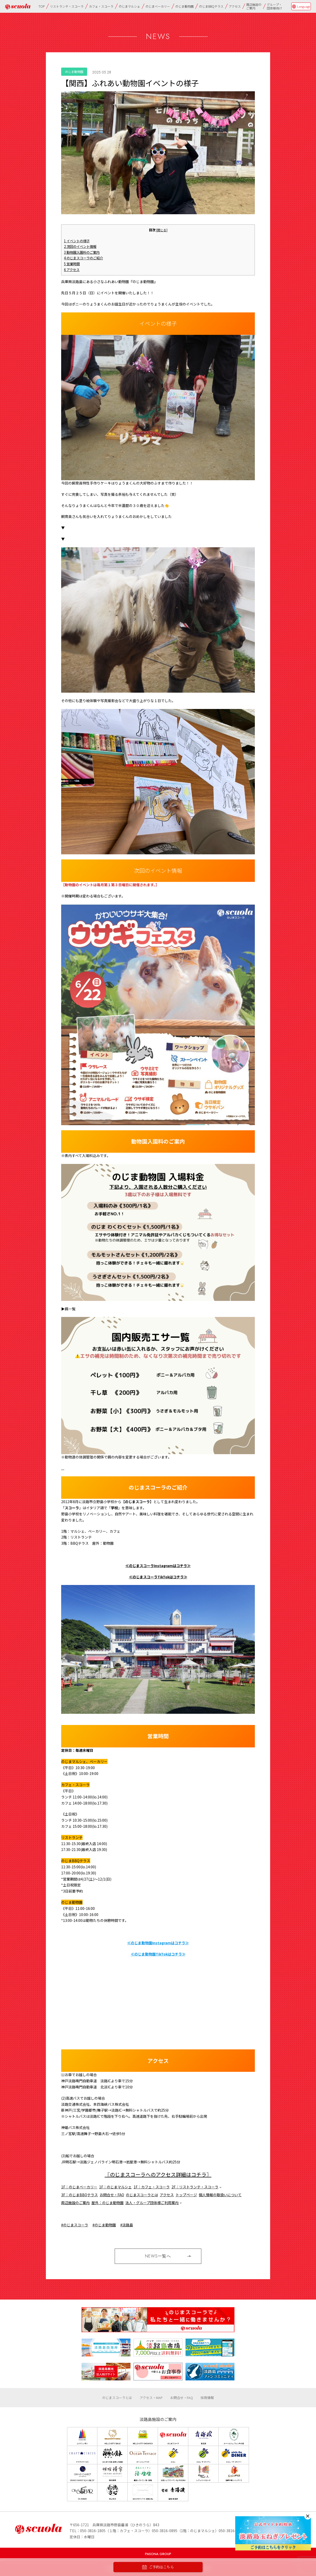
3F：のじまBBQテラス (79, 2194)
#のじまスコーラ (74, 2224)
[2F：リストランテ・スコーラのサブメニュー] (220, 2187)
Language (303, 6)
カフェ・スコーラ (101, 6)
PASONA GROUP (158, 2554)
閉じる (161, 230)
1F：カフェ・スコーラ (152, 2186)
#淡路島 (126, 2224)
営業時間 (72, 263)
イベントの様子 (77, 240)
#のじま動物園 (104, 2224)
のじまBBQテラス (211, 6)
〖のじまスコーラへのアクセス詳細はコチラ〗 (158, 2174)
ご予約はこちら (158, 2567)
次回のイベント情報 (80, 246)
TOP (41, 6)
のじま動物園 (184, 6)
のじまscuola (18, 6)
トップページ (186, 2194)
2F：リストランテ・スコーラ (195, 2186)
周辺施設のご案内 (253, 6)
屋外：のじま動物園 (107, 2202)
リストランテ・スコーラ (67, 6)
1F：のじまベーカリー (79, 2186)
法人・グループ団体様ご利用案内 (152, 2202)
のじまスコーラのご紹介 (83, 258)
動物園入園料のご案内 (82, 252)
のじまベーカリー (158, 6)
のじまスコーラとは (142, 2194)
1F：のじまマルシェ (115, 2186)
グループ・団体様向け (274, 6)
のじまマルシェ (129, 6)
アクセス (235, 6)
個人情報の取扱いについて (220, 2194)
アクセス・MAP (151, 2397)
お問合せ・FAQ (112, 2194)
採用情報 (207, 2397)
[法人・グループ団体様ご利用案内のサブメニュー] (181, 2203)
